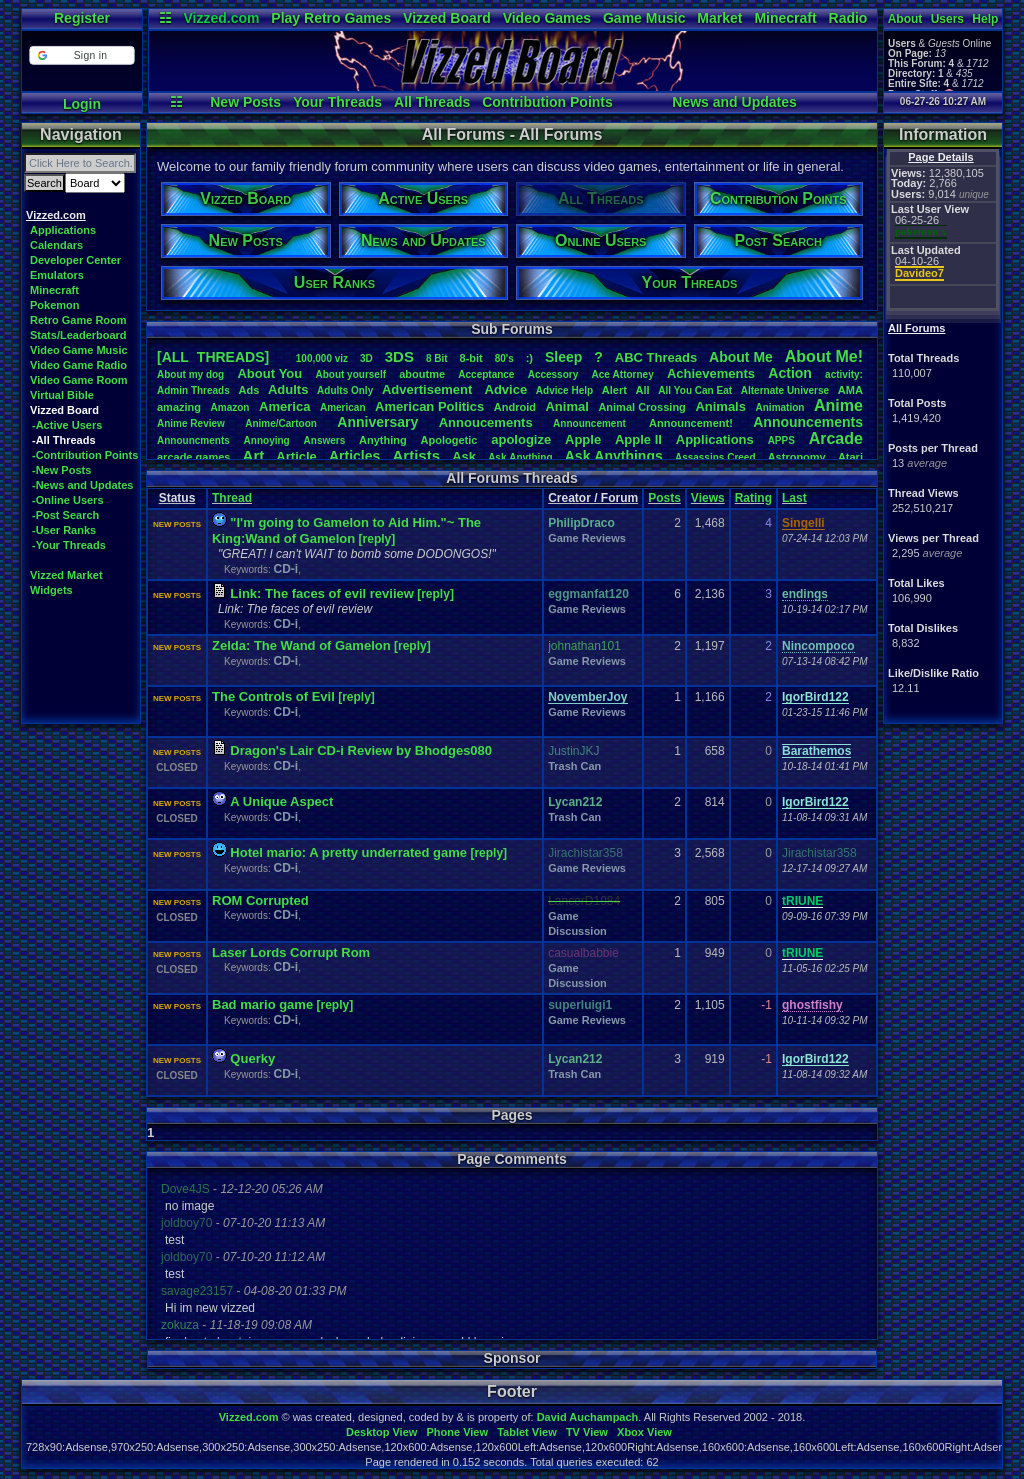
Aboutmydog (190, 374)
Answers (325, 440)
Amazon (230, 407)
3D (366, 358)
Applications (63, 230)
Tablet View (527, 1432)
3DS (399, 356)
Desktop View (381, 1432)
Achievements (711, 373)
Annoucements (486, 422)
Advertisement (429, 389)
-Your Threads (69, 545)
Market (719, 18)
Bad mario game (262, 1004)
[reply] (377, 539)
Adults (288, 389)
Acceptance (486, 374)
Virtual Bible (62, 395)
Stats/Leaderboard (78, 335)
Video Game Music (79, 350)
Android (515, 407)
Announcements (808, 422)
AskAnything (520, 457)
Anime (838, 405)
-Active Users (67, 425)
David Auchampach (588, 1417)
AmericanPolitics (429, 406)
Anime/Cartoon (281, 423)
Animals (720, 406)
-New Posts (61, 470)
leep (563, 357)
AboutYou (269, 373)
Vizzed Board (447, 18)
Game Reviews (587, 538)
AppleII (638, 439)
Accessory (553, 374)
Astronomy (797, 457)
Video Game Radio (78, 365)
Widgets (51, 590)
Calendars (56, 245)
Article (296, 456)
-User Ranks (64, 530)
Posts (664, 498)
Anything (383, 440)
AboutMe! (824, 356)
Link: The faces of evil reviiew (322, 593)
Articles (354, 456)
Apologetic (449, 440)
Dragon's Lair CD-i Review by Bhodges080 (361, 750)
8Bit (437, 358)
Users (947, 19)
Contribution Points (547, 102)
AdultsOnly (345, 390)
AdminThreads (193, 390)
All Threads (432, 102)
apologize (521, 439)
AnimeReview (191, 423)
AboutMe (741, 357)
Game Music (644, 18)
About (905, 19)
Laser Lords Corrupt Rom (291, 952)
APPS (781, 440)
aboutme (422, 374)
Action (790, 373)
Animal (566, 406)
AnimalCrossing (641, 407)
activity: (844, 374)
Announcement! (691, 423)
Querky (252, 1058)
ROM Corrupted (260, 900)
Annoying (267, 440)
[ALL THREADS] (213, 357)
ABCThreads (656, 357)
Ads (248, 390)
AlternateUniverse (785, 390)
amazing (179, 407)
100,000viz (322, 358)
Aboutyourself (350, 374)
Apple (583, 439)
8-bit (471, 358)
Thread (232, 498)
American (343, 407)
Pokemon (55, 305)
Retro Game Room (78, 320)
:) (529, 358)
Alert (614, 390)
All (643, 390)
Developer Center (75, 260)
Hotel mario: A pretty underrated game (348, 852)
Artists (416, 455)
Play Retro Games (331, 18)
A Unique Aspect (281, 801)
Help (985, 19)
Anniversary (377, 422)
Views (708, 498)
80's (504, 358)
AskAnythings (614, 456)
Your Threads (337, 102)
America (284, 406)
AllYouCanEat (695, 390)
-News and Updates (82, 485)
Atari (850, 457)
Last (794, 498)
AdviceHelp (564, 390)
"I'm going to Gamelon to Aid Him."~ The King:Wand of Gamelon (346, 530)
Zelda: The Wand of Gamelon (301, 645)
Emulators (57, 275)
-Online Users (68, 500)
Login (82, 104)
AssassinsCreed (715, 457)
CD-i (285, 569)
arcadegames (193, 457)
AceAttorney (622, 374)
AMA (850, 390)
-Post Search (65, 515)
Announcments (193, 440)
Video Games (547, 18)
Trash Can (574, 766)
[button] (81, 55)
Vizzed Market (66, 575)
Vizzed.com (221, 18)
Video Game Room (79, 380)
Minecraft (785, 18)
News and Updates (734, 102)
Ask (464, 456)
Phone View (457, 1432)
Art (254, 455)
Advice (506, 389)
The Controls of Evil (273, 696)
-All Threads (64, 440)
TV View (587, 1432)
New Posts (245, 102)
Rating (753, 498)
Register (82, 18)
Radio (848, 18)
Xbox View (644, 1432)
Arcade (836, 438)
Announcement (591, 423)
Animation (780, 407)
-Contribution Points (85, 455)
